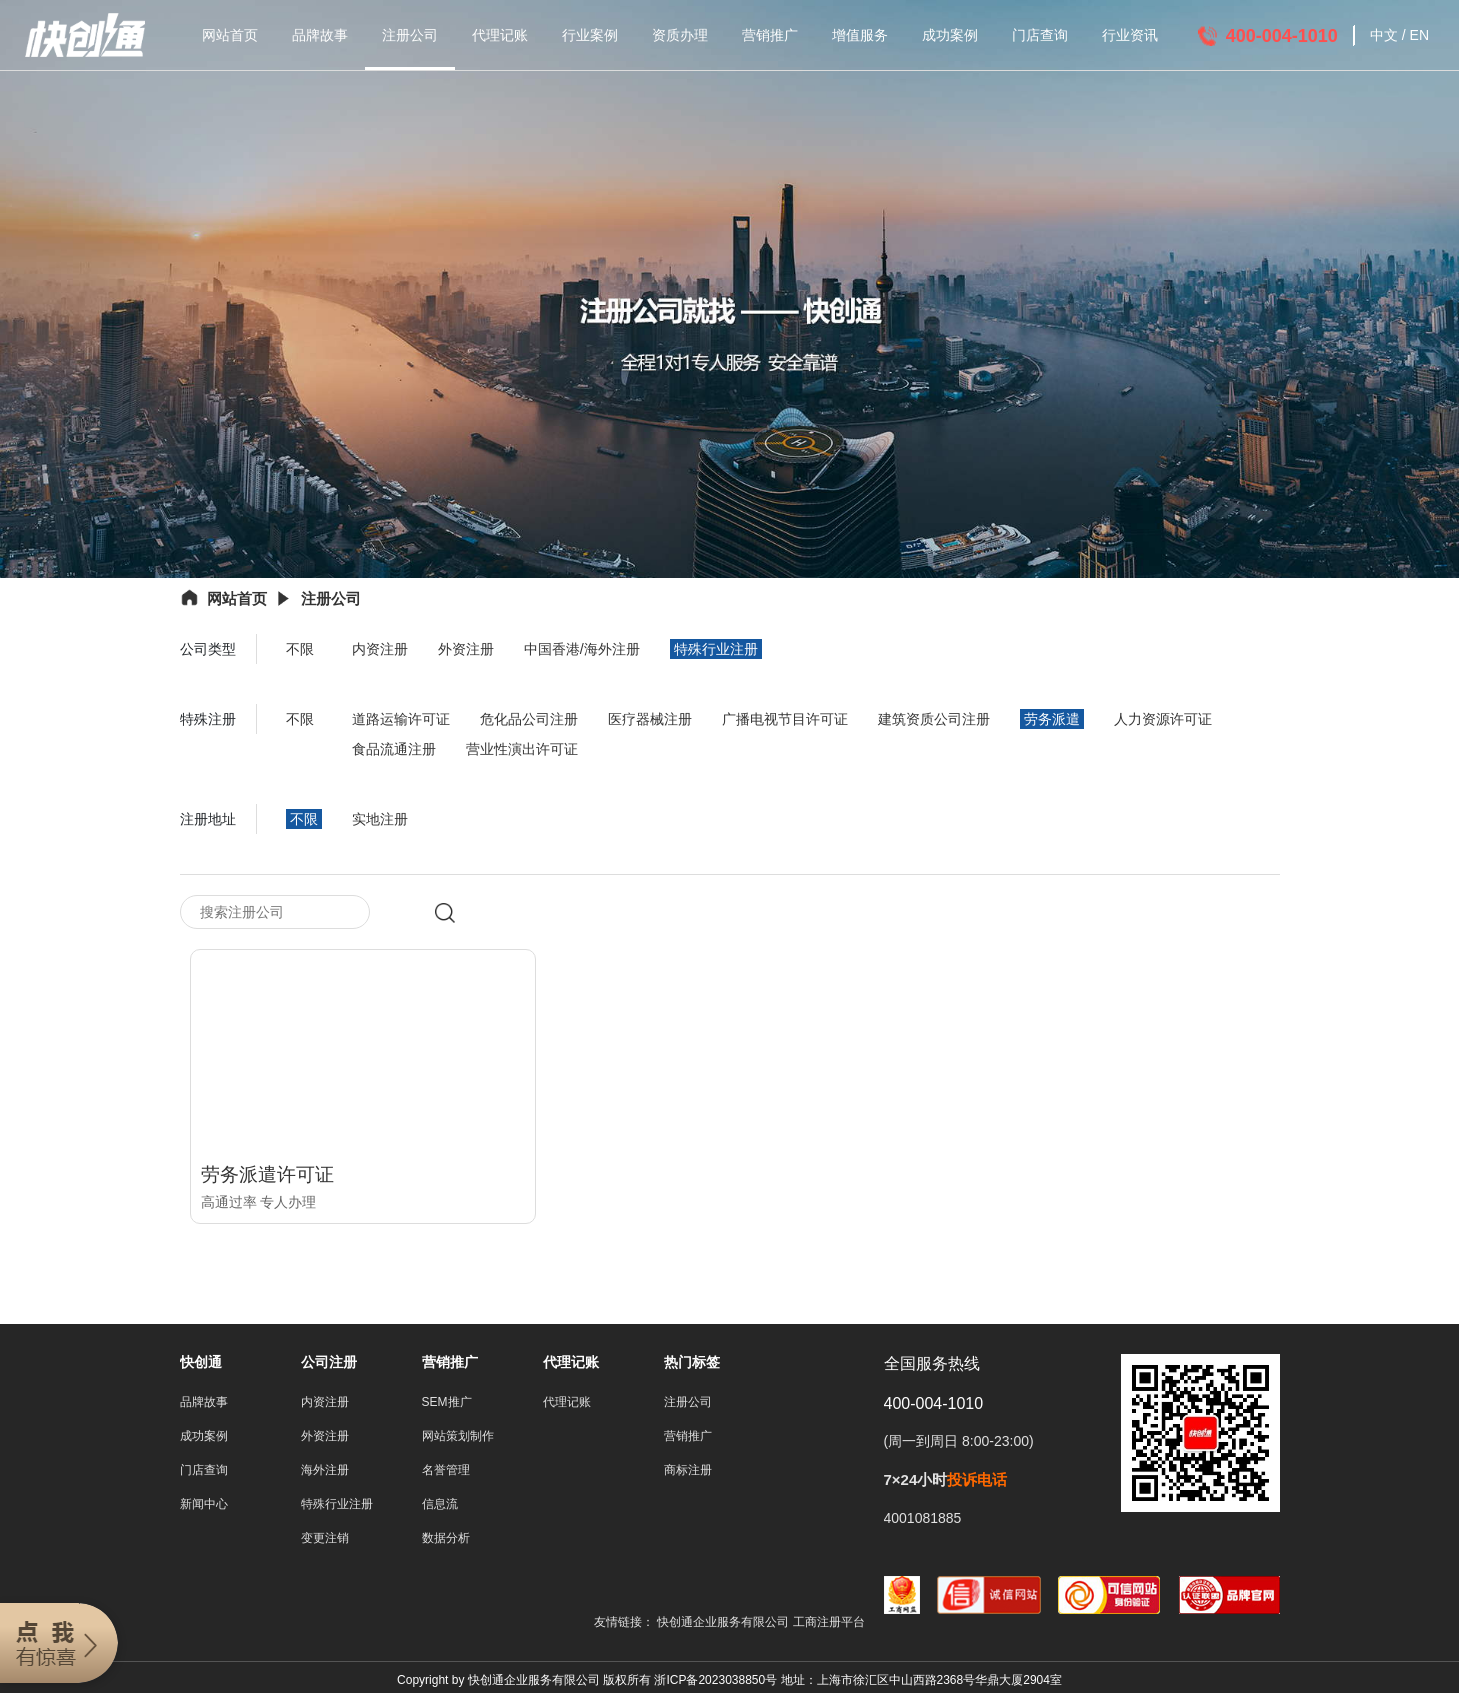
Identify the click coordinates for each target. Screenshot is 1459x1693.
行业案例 (590, 35)
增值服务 (860, 35)
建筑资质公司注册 (934, 719)
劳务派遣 (1052, 719)
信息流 (440, 1508)
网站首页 (230, 35)
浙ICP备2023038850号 (715, 1684)
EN (1419, 35)
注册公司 (410, 35)
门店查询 (1040, 35)
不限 (300, 649)
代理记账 (500, 35)
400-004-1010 (1282, 36)
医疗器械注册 (650, 719)
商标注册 (688, 1474)
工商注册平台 (829, 1626)
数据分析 (446, 1542)
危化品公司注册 (529, 719)
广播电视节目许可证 (785, 719)
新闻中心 (204, 1508)
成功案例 (950, 35)
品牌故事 (320, 35)
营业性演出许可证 (522, 749)
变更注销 (325, 1542)
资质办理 (680, 35)
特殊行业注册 (716, 649)
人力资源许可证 (1163, 719)
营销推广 (770, 35)
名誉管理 (446, 1474)
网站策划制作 (458, 1440)
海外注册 (325, 1474)
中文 (1384, 35)
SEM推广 (447, 1406)
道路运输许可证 (401, 719)
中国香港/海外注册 (582, 649)
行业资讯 (1130, 35)
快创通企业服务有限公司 (724, 1626)
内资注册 (380, 649)
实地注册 (380, 819)
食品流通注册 (394, 749)
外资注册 (466, 649)
